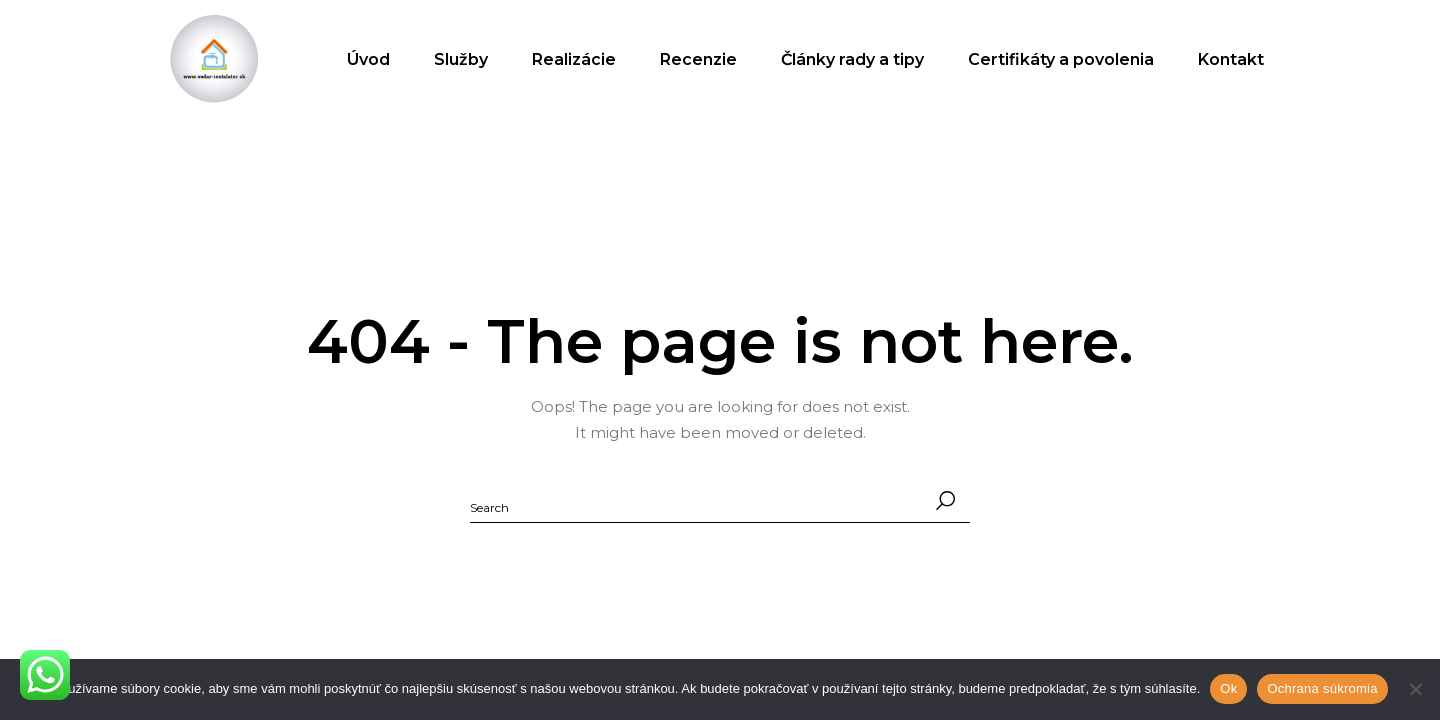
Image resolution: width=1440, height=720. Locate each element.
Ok (1228, 688)
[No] (1415, 689)
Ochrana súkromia (1322, 688)
